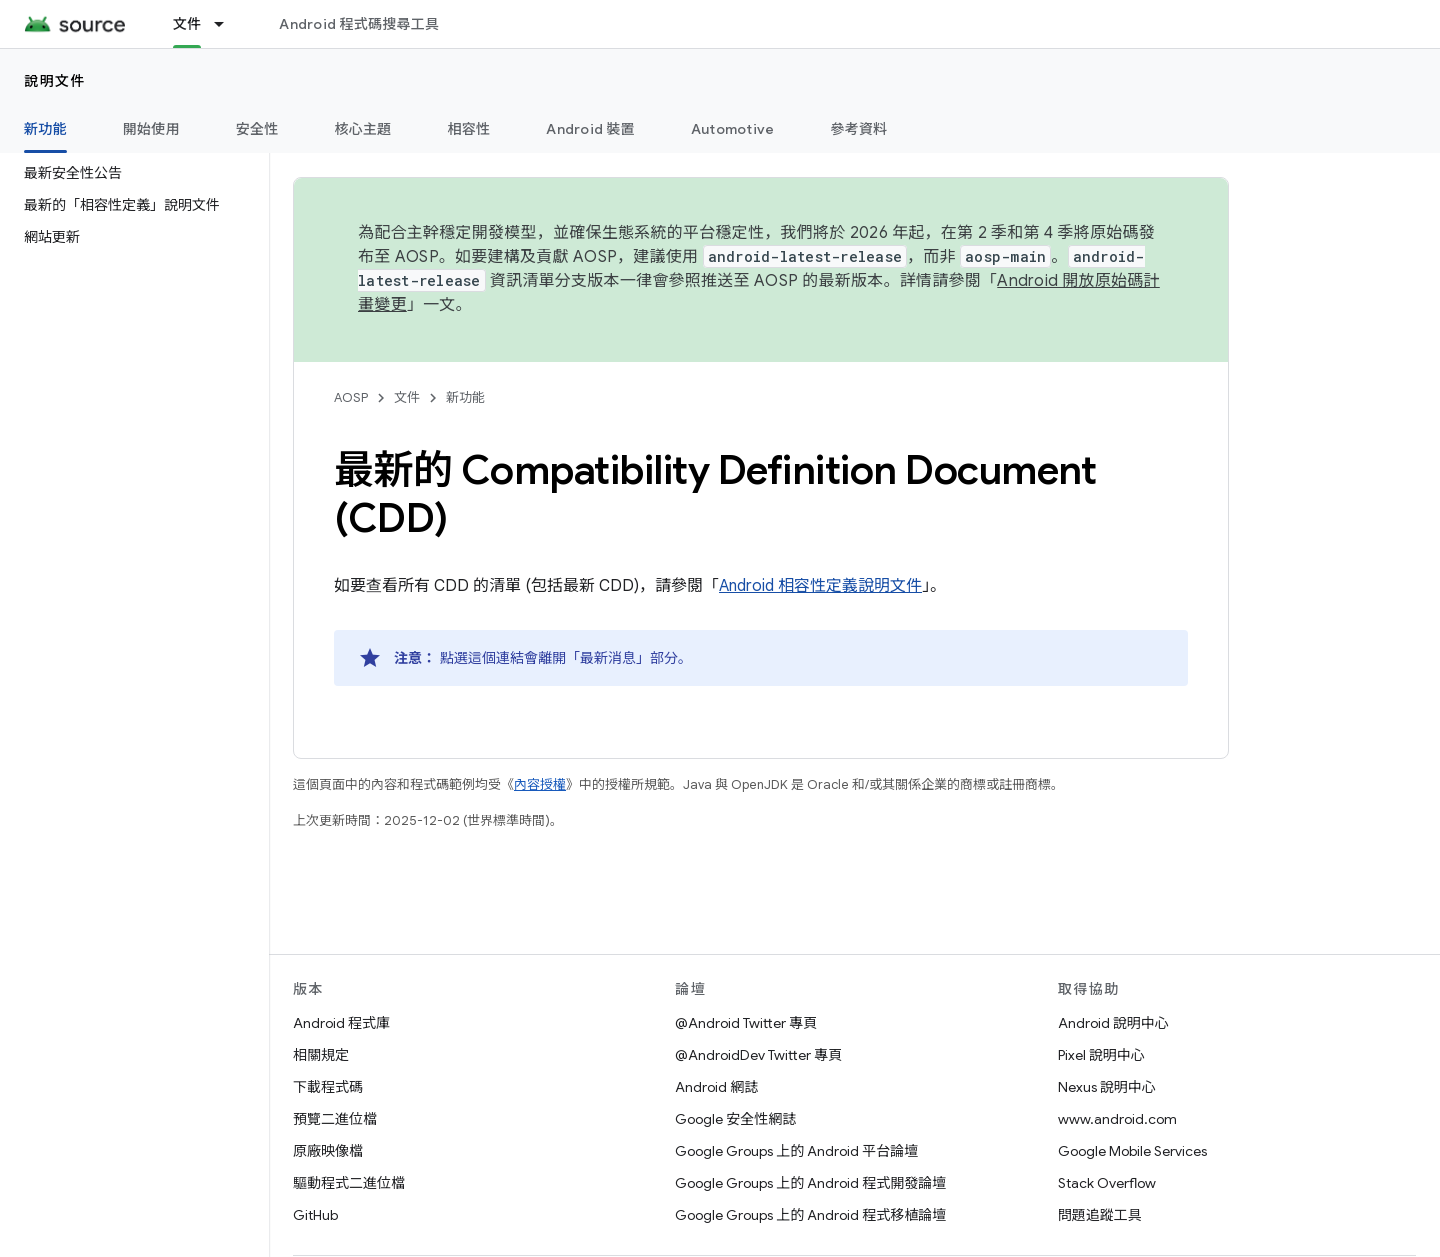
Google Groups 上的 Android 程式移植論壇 (810, 1215)
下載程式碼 (328, 1087)
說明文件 (55, 81)
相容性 (469, 129)
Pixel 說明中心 (1101, 1055)
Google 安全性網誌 (735, 1119)
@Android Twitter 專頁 (746, 1023)
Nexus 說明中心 (1107, 1087)
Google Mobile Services (1132, 1151)
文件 (407, 397)
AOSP (351, 397)
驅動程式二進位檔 (349, 1183)
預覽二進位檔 (335, 1119)
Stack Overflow (1107, 1183)
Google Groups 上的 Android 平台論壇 (796, 1151)
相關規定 (321, 1055)
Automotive (733, 129)
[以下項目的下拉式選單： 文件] (228, 24)
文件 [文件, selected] (187, 24)
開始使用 (151, 129)
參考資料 (858, 129)
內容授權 (540, 784)
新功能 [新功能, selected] (45, 129)
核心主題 (363, 129)
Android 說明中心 (1113, 1023)
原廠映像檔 (328, 1151)
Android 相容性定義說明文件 (820, 586)
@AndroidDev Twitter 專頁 (758, 1055)
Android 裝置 (590, 129)
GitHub (315, 1215)
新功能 (465, 397)
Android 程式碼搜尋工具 (359, 24)
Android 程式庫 (341, 1023)
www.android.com (1117, 1119)
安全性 (257, 129)
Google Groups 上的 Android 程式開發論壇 (810, 1183)
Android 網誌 (716, 1087)
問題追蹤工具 (1100, 1215)
